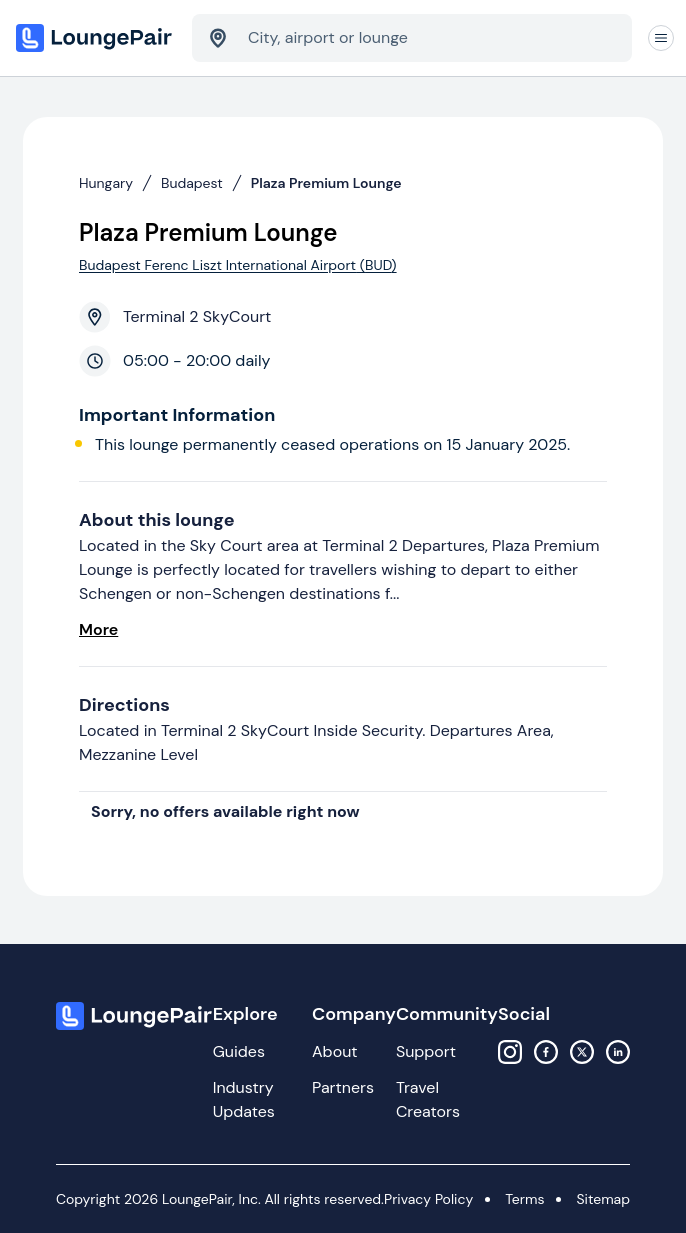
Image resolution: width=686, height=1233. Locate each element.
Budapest (192, 183)
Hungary (106, 183)
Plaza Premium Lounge (326, 183)
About (335, 1051)
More (98, 629)
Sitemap (603, 1199)
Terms (524, 1199)
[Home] (96, 38)
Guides (239, 1051)
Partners (343, 1087)
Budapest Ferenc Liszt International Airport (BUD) (238, 265)
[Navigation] (661, 38)
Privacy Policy (428, 1199)
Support (426, 1051)
